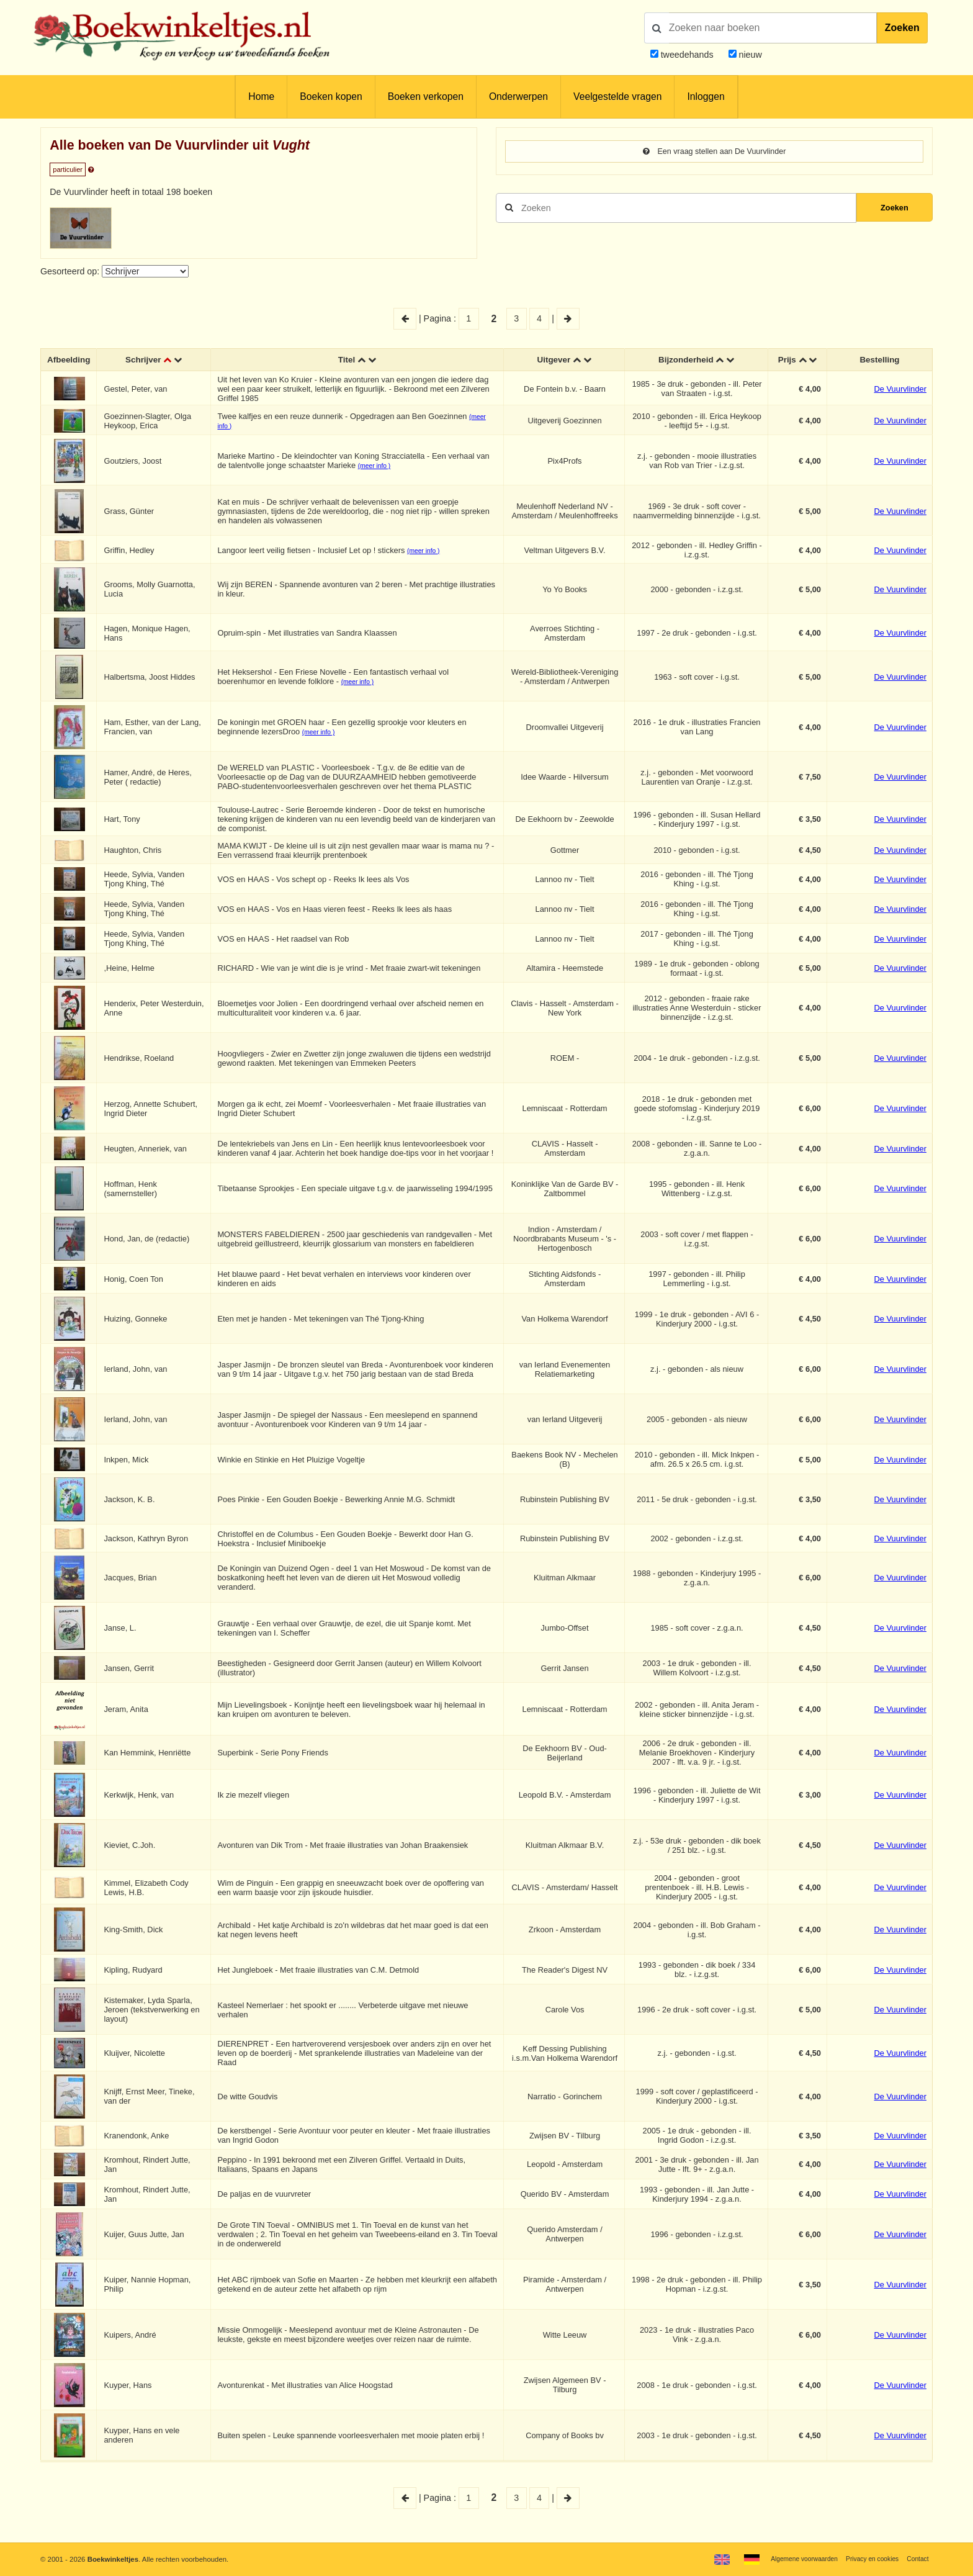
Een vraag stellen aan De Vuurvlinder (714, 152)
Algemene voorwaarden (791, 2558)
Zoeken (902, 27)
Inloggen (705, 96)
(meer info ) (377, 467)
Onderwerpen (518, 96)
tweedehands (687, 55)
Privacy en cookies (866, 2558)
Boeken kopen (331, 96)
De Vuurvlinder (900, 390)
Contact (916, 2558)
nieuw (749, 55)
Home (261, 96)
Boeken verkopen (426, 96)
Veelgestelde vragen (617, 96)
